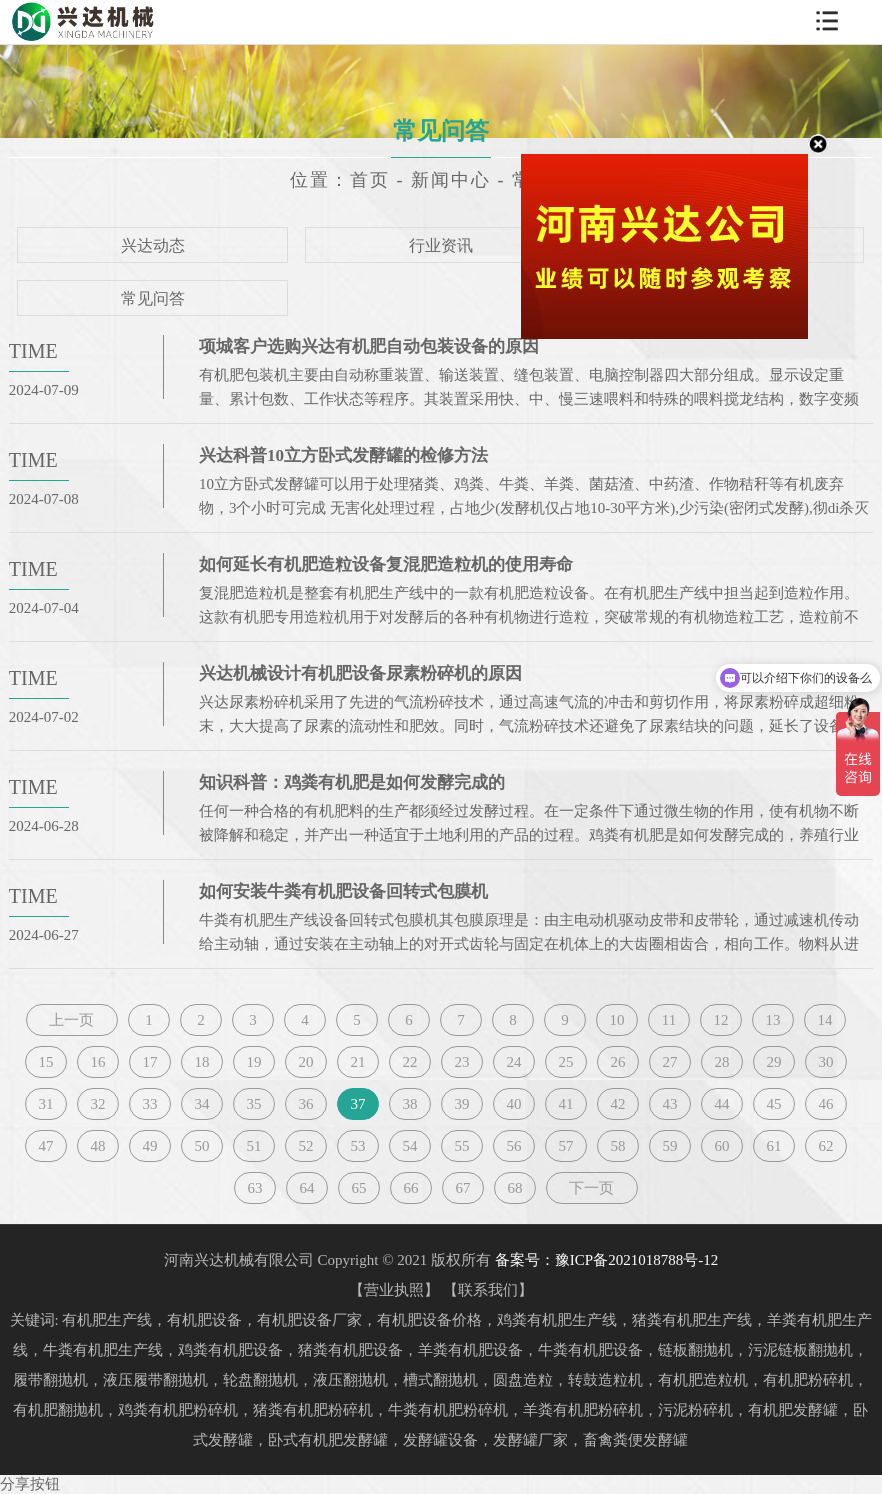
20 (305, 1062)
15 (45, 1062)
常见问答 (153, 298)
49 (149, 1146)
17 (149, 1062)
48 (97, 1146)
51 (253, 1146)
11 (669, 1020)
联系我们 (488, 1290)
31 (45, 1104)
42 (617, 1104)
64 (306, 1188)
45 (773, 1104)
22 (409, 1062)
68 (514, 1188)
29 (773, 1062)
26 (617, 1062)
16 (97, 1062)
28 (721, 1062)
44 (721, 1104)
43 (669, 1104)
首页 (370, 180)
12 (720, 1020)
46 (825, 1104)
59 (669, 1146)
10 (616, 1020)
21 (357, 1062)
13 (772, 1020)
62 (825, 1146)
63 (254, 1188)
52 (305, 1146)
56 (513, 1146)
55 (461, 1146)
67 (462, 1188)
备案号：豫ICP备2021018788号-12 (606, 1260)
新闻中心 (451, 180)
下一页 (591, 1188)
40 (513, 1104)
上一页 (71, 1020)
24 (513, 1062)
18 (201, 1062)
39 (461, 1104)
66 (410, 1188)
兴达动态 (153, 245)
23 (461, 1062)
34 (201, 1104)
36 (305, 1104)
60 (721, 1146)
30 (825, 1062)
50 (201, 1146)
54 (409, 1146)
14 (824, 1020)
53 (357, 1146)
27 (669, 1062)
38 (409, 1104)
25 (565, 1062)
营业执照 (394, 1290)
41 (565, 1104)
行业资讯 (441, 245)
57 (565, 1146)
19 (253, 1062)
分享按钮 (30, 1484)
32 (97, 1104)
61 (773, 1146)
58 (617, 1146)
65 (358, 1188)
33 (149, 1104)
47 (45, 1146)
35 (253, 1104)
